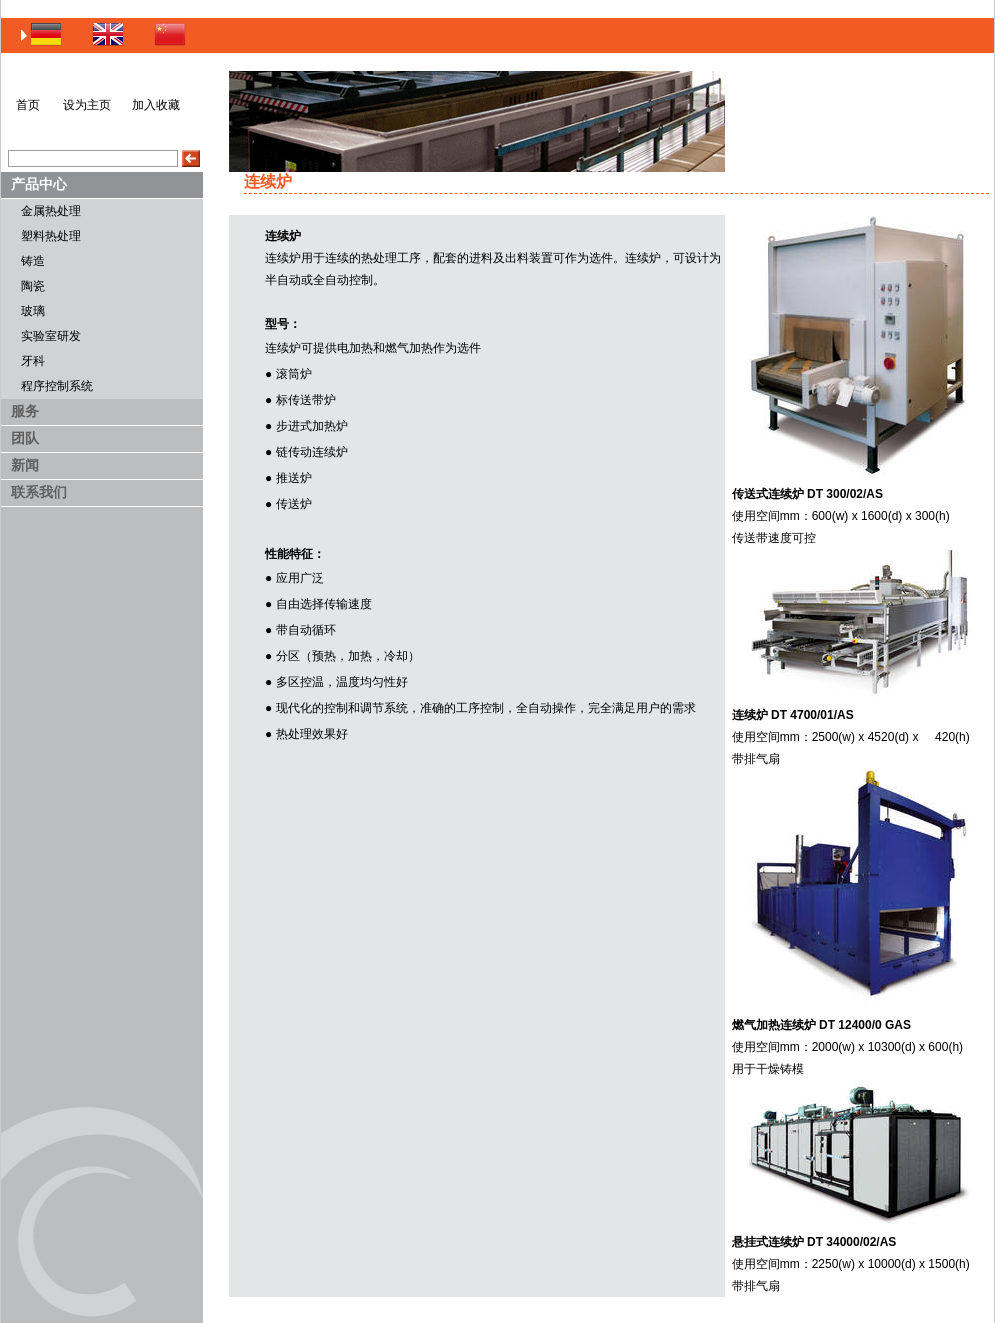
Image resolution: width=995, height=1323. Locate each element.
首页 (28, 105)
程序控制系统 (57, 386)
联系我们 (39, 492)
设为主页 (87, 105)
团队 (25, 438)
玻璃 (33, 311)
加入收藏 (156, 105)
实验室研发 (51, 336)
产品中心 (39, 184)
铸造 (33, 261)
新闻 (25, 465)
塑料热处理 (51, 236)
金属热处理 (51, 211)
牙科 (33, 361)
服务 (25, 411)
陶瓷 (33, 286)
